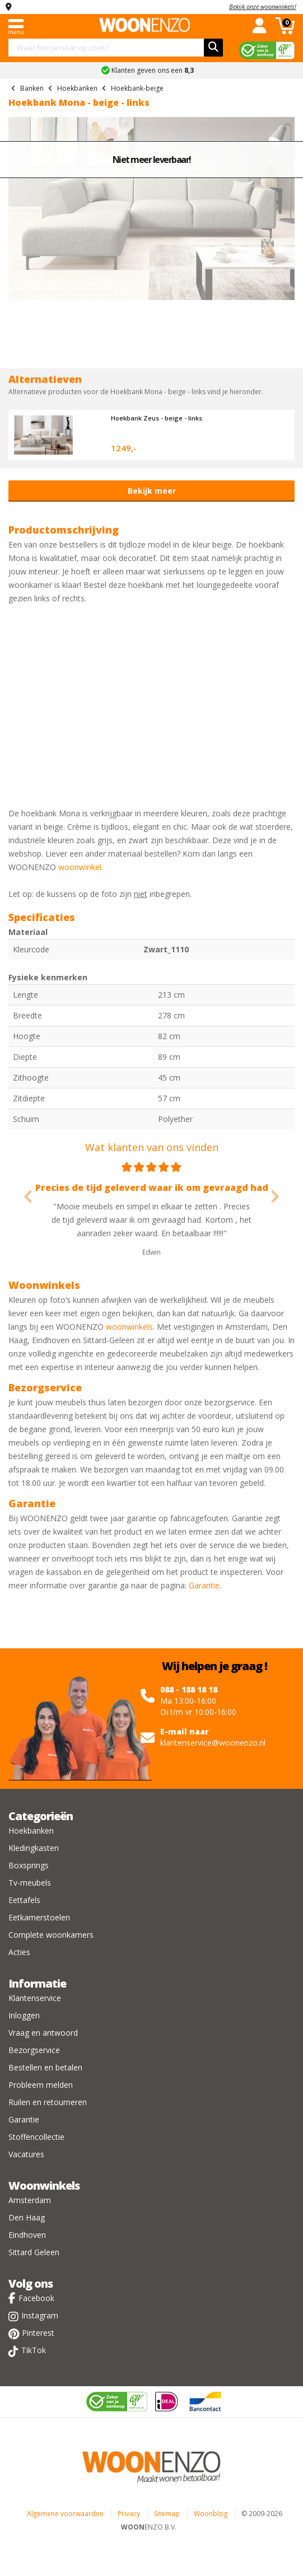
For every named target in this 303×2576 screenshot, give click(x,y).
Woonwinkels (44, 2185)
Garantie (204, 1585)
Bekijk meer (152, 490)
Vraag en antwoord (43, 2032)
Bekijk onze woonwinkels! (262, 6)
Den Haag (26, 2217)
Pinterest (38, 2332)
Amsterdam (29, 2200)
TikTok (33, 2350)
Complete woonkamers (51, 1934)
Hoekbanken (31, 1830)
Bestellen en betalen (45, 2067)
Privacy (129, 2513)
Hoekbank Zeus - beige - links (156, 418)
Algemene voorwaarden (65, 2513)
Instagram (39, 2315)
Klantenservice (34, 1998)
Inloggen (24, 2015)
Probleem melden (40, 2084)
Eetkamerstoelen (39, 1917)
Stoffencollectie (36, 2136)
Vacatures (26, 2154)
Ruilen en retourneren (47, 2102)
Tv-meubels (29, 1882)
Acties (19, 1952)
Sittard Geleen (33, 2252)
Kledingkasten (33, 1848)
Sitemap (167, 2513)
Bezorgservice (34, 2050)
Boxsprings (28, 1865)
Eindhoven (27, 2234)
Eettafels (24, 1900)
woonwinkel (79, 867)
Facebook (36, 2298)
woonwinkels (129, 1326)
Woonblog (210, 2513)
